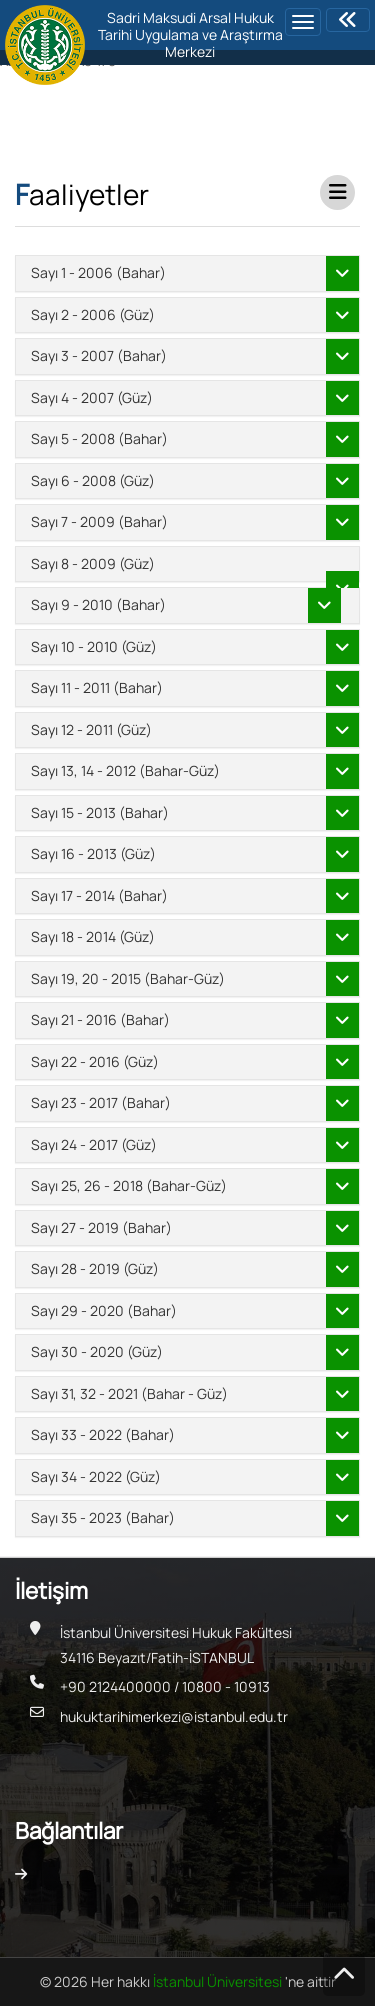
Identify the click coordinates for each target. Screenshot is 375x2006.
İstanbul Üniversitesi (219, 1981)
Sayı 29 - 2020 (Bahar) (104, 1310)
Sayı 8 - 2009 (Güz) (93, 563)
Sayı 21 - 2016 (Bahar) (100, 1019)
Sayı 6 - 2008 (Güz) (93, 480)
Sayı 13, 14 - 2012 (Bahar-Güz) (125, 770)
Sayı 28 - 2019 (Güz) (95, 1268)
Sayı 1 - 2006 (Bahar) (98, 272)
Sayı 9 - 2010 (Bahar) (98, 604)
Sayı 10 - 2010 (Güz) (94, 646)
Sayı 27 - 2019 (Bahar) (101, 1227)
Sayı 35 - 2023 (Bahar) (103, 1517)
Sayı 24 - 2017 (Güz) (94, 1144)
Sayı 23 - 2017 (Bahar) (101, 1102)
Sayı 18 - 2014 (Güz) (93, 936)
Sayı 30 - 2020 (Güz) (97, 1351)
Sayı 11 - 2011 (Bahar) (97, 687)
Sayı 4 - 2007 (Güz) (92, 397)
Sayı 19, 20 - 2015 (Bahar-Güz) (128, 978)
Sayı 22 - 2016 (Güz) (95, 1061)
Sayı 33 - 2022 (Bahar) (103, 1434)
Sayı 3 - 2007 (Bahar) (99, 355)
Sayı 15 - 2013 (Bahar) (100, 812)
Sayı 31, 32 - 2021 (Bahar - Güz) (129, 1393)
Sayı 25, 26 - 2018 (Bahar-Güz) (129, 1185)
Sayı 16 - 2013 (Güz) (93, 853)
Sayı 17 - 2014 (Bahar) (99, 895)
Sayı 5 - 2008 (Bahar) (99, 438)
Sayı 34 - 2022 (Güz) (96, 1476)
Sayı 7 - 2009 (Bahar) (99, 521)
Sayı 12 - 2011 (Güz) (91, 729)
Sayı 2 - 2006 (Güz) (93, 314)
